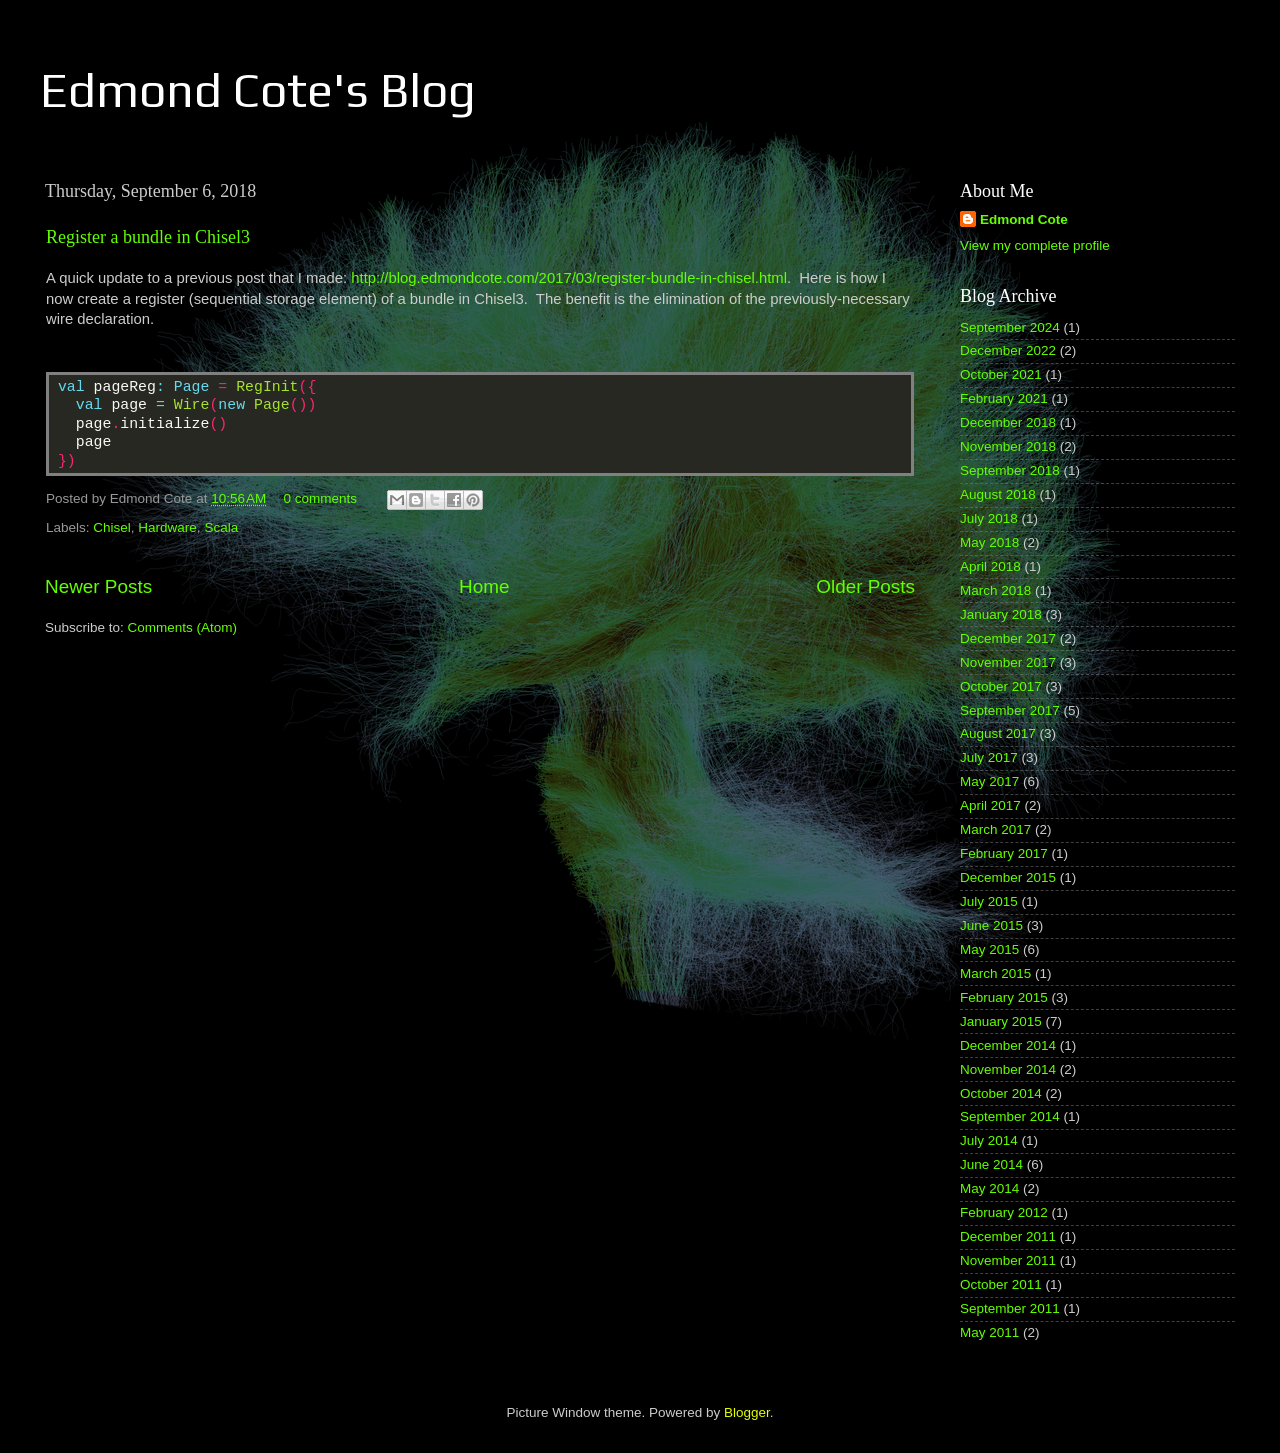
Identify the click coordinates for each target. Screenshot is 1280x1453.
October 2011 (1001, 1284)
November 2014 (1008, 1069)
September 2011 (1010, 1308)
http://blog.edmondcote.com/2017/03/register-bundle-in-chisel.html (569, 278)
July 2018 (989, 518)
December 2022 (1008, 350)
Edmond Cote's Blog (258, 90)
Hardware (167, 527)
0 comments (321, 498)
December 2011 (1008, 1236)
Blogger (747, 1412)
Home (484, 586)
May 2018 (989, 542)
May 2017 (989, 781)
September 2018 (1010, 470)
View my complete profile (1035, 245)
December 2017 (1008, 638)
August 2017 (998, 733)
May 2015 (989, 949)
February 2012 (1004, 1212)
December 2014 (1008, 1045)
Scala (221, 527)
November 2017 (1008, 662)
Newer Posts (98, 586)
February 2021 (1004, 398)
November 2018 (1008, 446)
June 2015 (991, 925)
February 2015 (1004, 997)
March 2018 (995, 590)
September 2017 (1010, 710)
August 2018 (998, 494)
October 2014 (1001, 1093)
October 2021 (1001, 374)
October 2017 (1001, 686)
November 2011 (1008, 1260)
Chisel (112, 527)
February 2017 (1004, 853)
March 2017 (995, 829)
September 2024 (1010, 327)
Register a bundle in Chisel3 (148, 237)
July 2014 (989, 1140)
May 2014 (989, 1188)
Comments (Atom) (183, 627)
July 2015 (989, 901)
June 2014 (991, 1164)
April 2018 (990, 566)
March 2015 (995, 973)
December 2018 (1008, 422)
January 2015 (1001, 1021)
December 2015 (1008, 877)
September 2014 (1010, 1116)
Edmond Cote (1024, 219)
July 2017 (989, 757)
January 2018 (1001, 614)
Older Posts (865, 586)
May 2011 (989, 1332)
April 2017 (990, 805)
